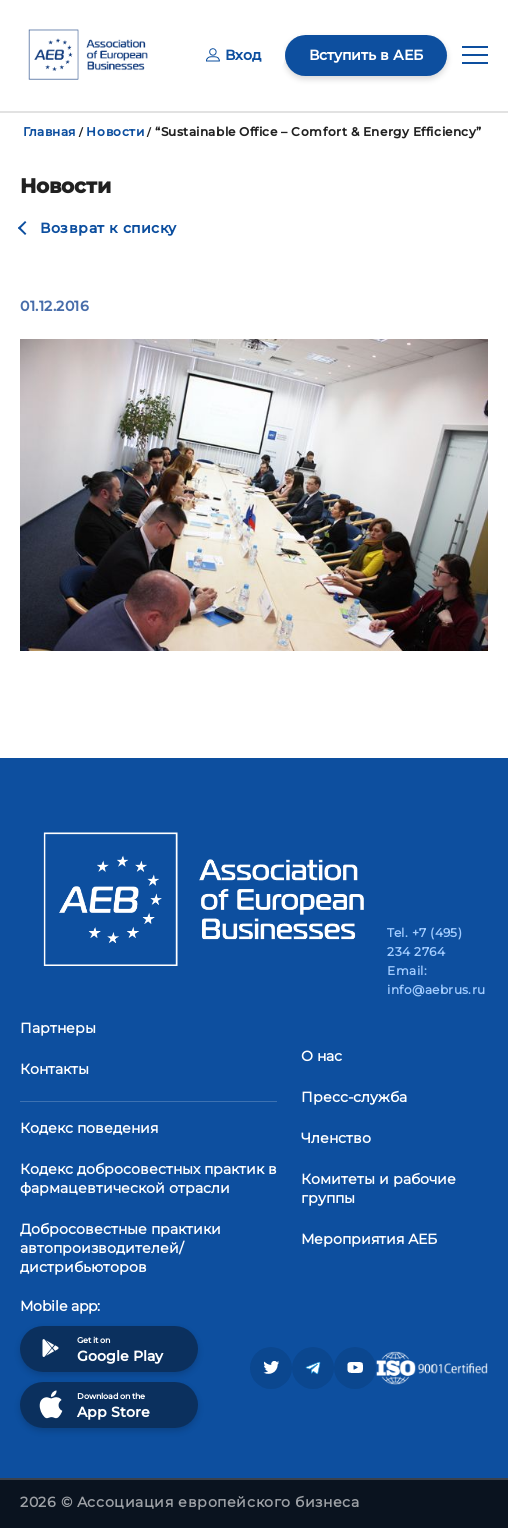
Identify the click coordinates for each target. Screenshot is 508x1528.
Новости (115, 131)
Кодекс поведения (89, 1128)
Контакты (54, 1069)
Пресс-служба (354, 1097)
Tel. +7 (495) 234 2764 (424, 942)
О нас (321, 1056)
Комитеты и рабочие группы (378, 1188)
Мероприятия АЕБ (369, 1239)
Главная (49, 131)
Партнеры (58, 1028)
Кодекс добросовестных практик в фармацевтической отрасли (148, 1178)
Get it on (99, 1348)
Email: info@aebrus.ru (436, 980)
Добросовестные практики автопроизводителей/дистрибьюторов (120, 1248)
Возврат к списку (108, 228)
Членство (336, 1138)
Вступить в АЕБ (366, 55)
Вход (233, 55)
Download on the (92, 1404)
